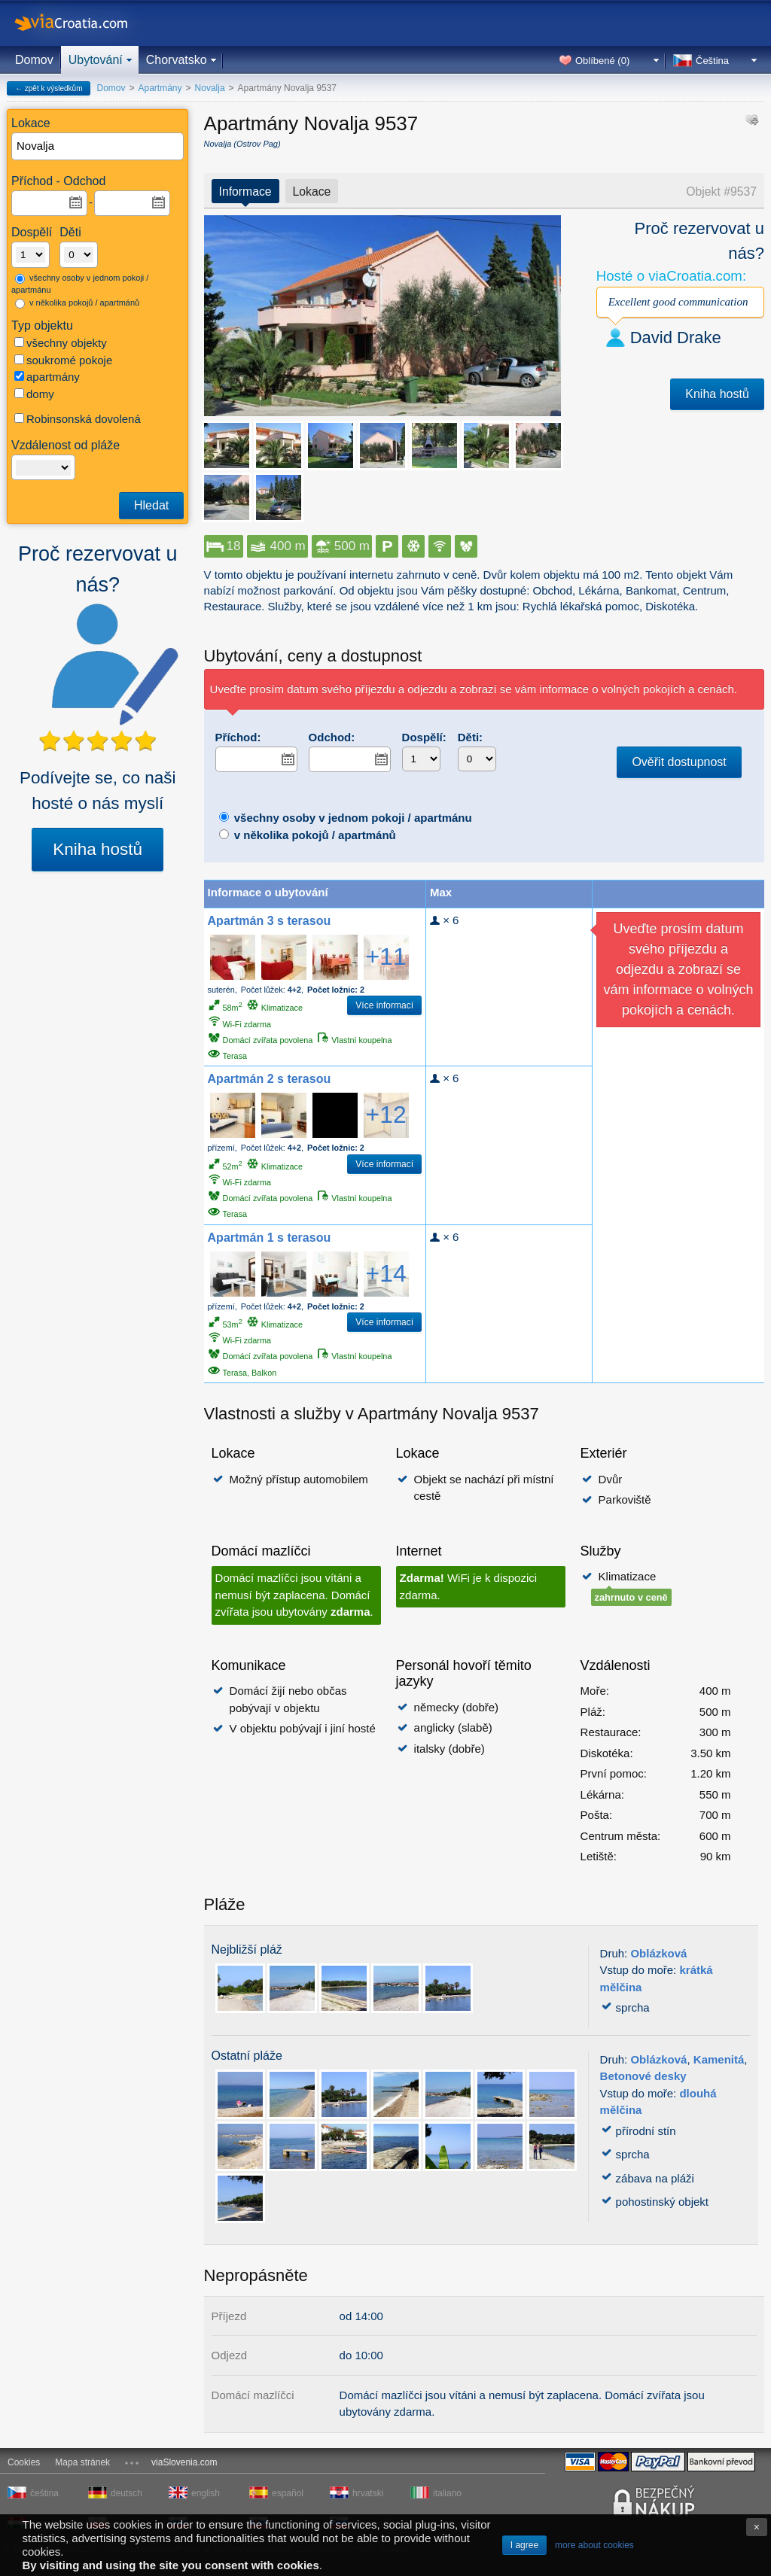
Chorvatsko (176, 59)
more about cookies (594, 2545)
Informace (245, 191)
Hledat (151, 505)
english (205, 2493)
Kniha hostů (97, 849)
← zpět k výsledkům (48, 88)
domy (34, 394)
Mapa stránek (82, 2462)
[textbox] (98, 146)
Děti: (470, 737)
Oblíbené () (602, 60)
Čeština (712, 60)
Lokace (312, 191)
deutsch (126, 2493)
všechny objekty (60, 342)
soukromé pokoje (63, 360)
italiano (447, 2493)
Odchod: (332, 737)
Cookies (24, 2462)
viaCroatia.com (87, 23)
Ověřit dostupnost (679, 762)
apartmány (47, 376)
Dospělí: (424, 737)
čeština (44, 2493)
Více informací (384, 1005)
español (287, 2493)
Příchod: (238, 737)
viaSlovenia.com (184, 2462)
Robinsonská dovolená (77, 418)
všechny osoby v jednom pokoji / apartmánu (79, 284)
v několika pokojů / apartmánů (77, 303)
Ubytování (96, 59)
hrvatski (367, 2493)
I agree (524, 2545)
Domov (34, 59)
